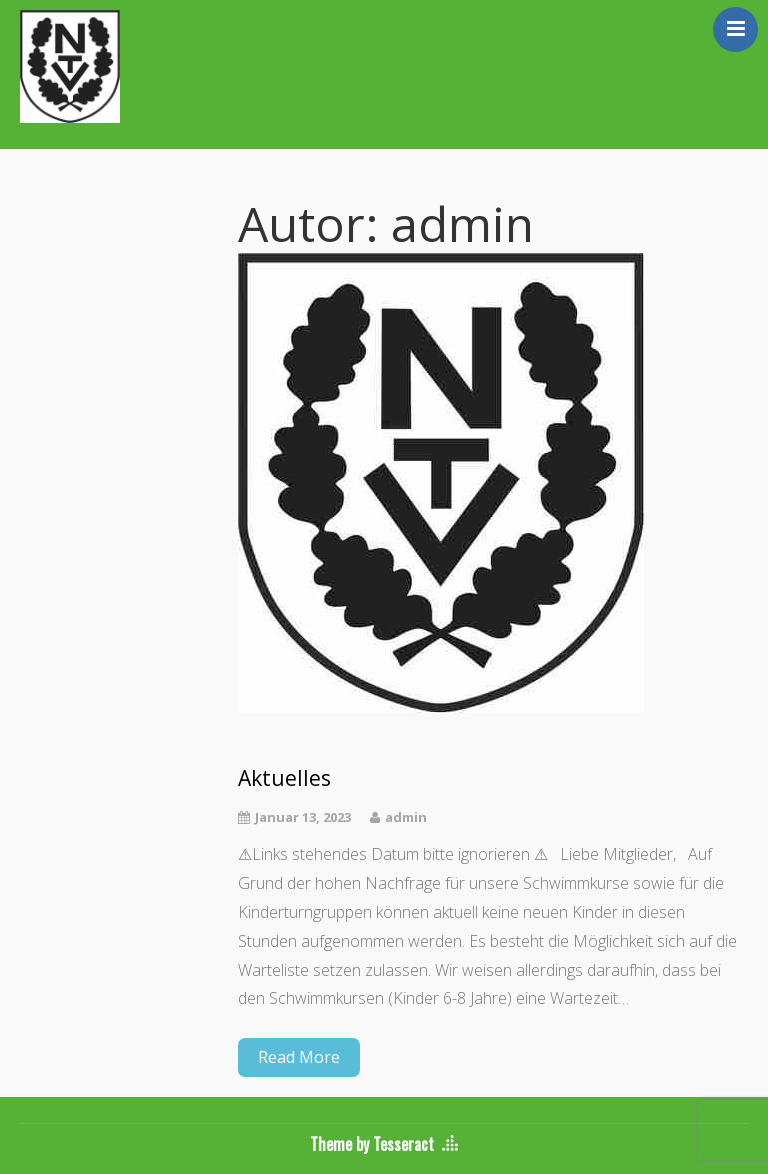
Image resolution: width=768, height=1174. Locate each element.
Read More (299, 1057)
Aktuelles (284, 778)
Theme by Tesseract (372, 1144)
